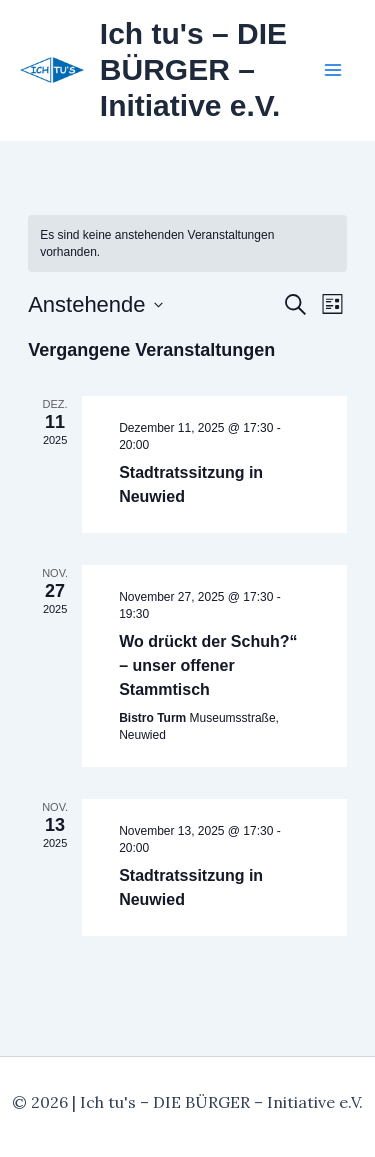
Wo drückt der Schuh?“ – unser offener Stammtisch (208, 665)
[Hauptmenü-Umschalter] (333, 70)
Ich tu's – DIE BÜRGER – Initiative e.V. (193, 69)
